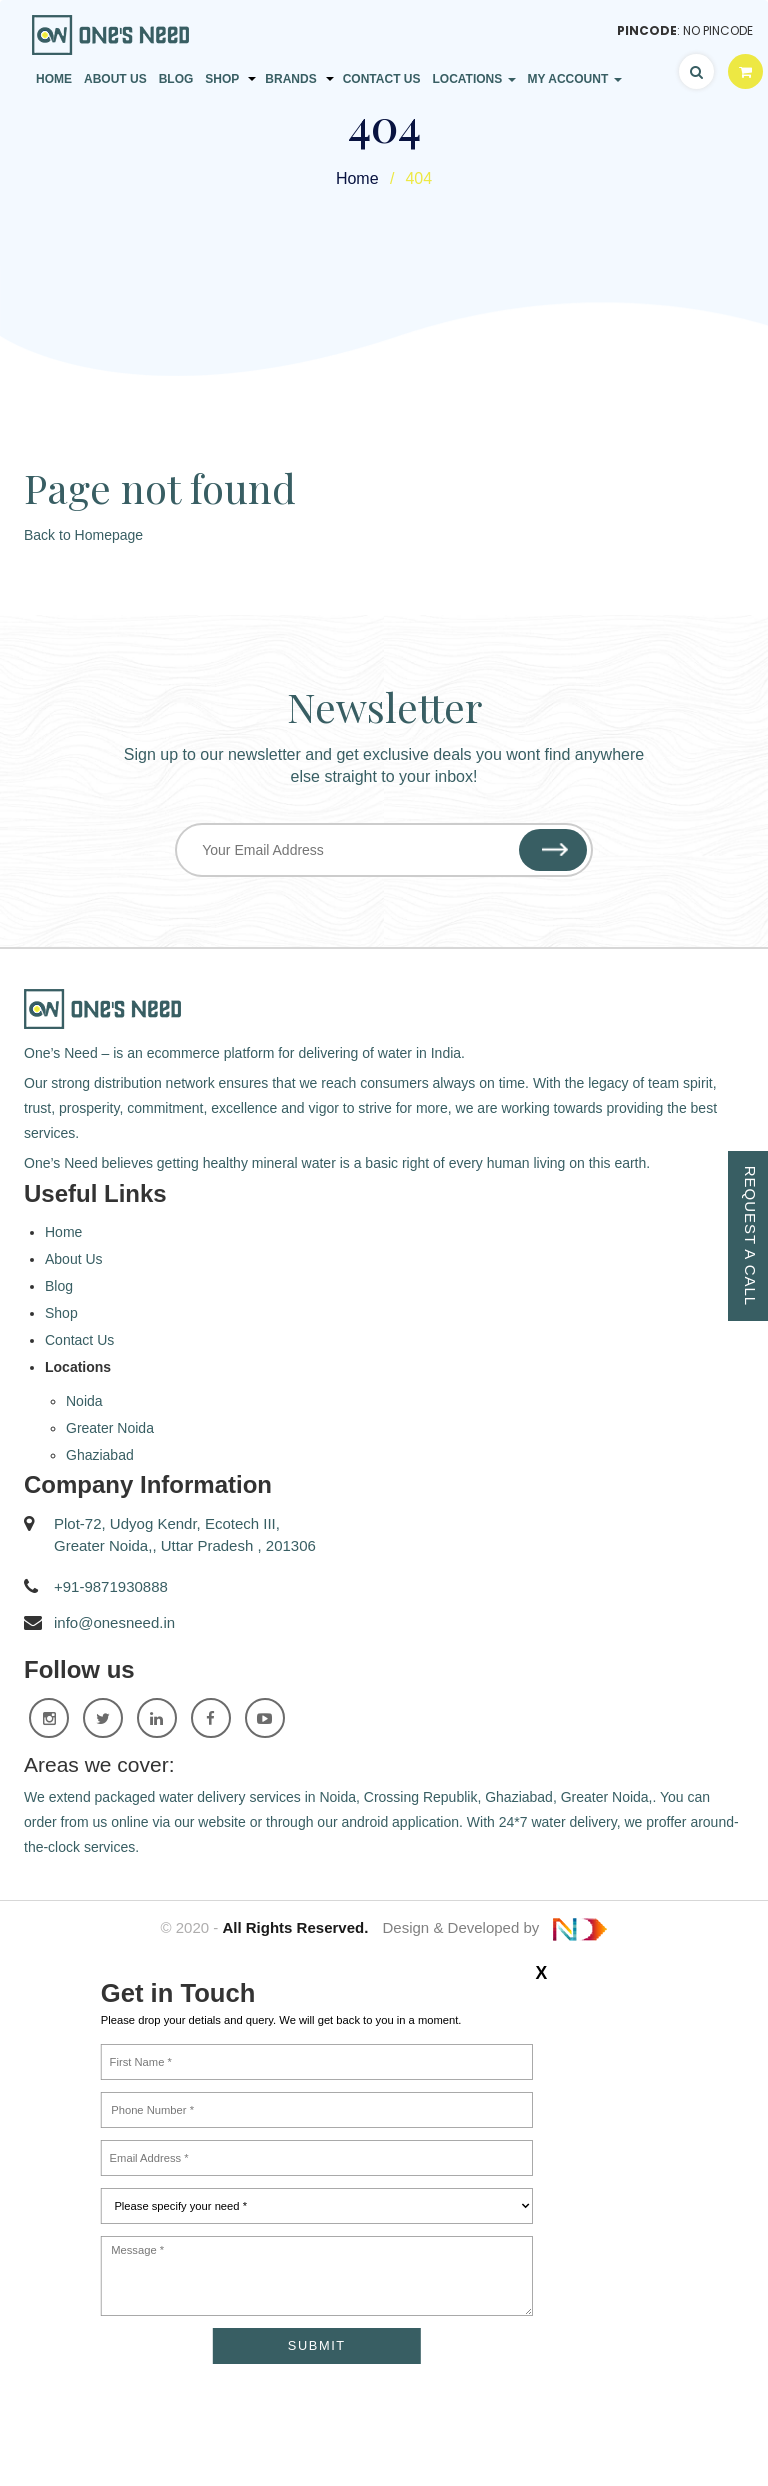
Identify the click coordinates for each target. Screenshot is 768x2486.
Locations (473, 79)
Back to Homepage (83, 535)
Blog (176, 79)
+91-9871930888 (111, 1586)
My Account (575, 79)
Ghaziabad (100, 1455)
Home (54, 79)
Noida (84, 1401)
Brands (290, 79)
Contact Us (382, 79)
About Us (115, 79)
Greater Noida (110, 1428)
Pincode (647, 30)
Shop (222, 79)
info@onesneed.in (114, 1622)
